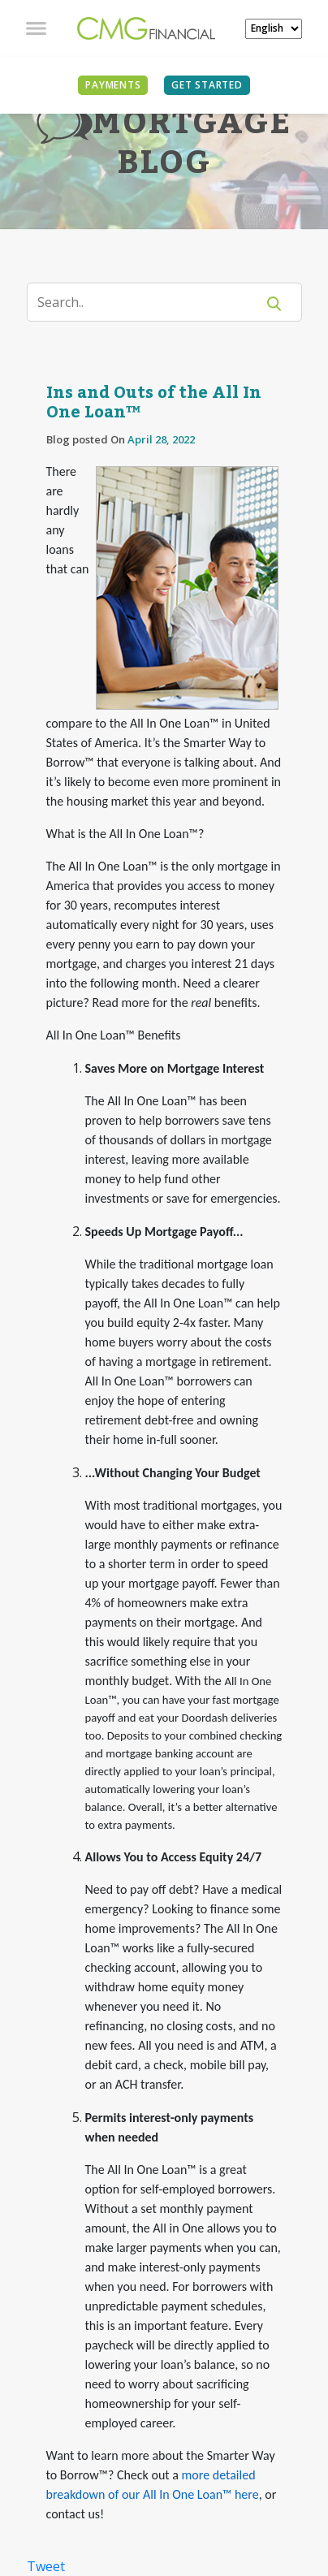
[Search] (151, 302)
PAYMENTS (112, 85)
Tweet (46, 2566)
